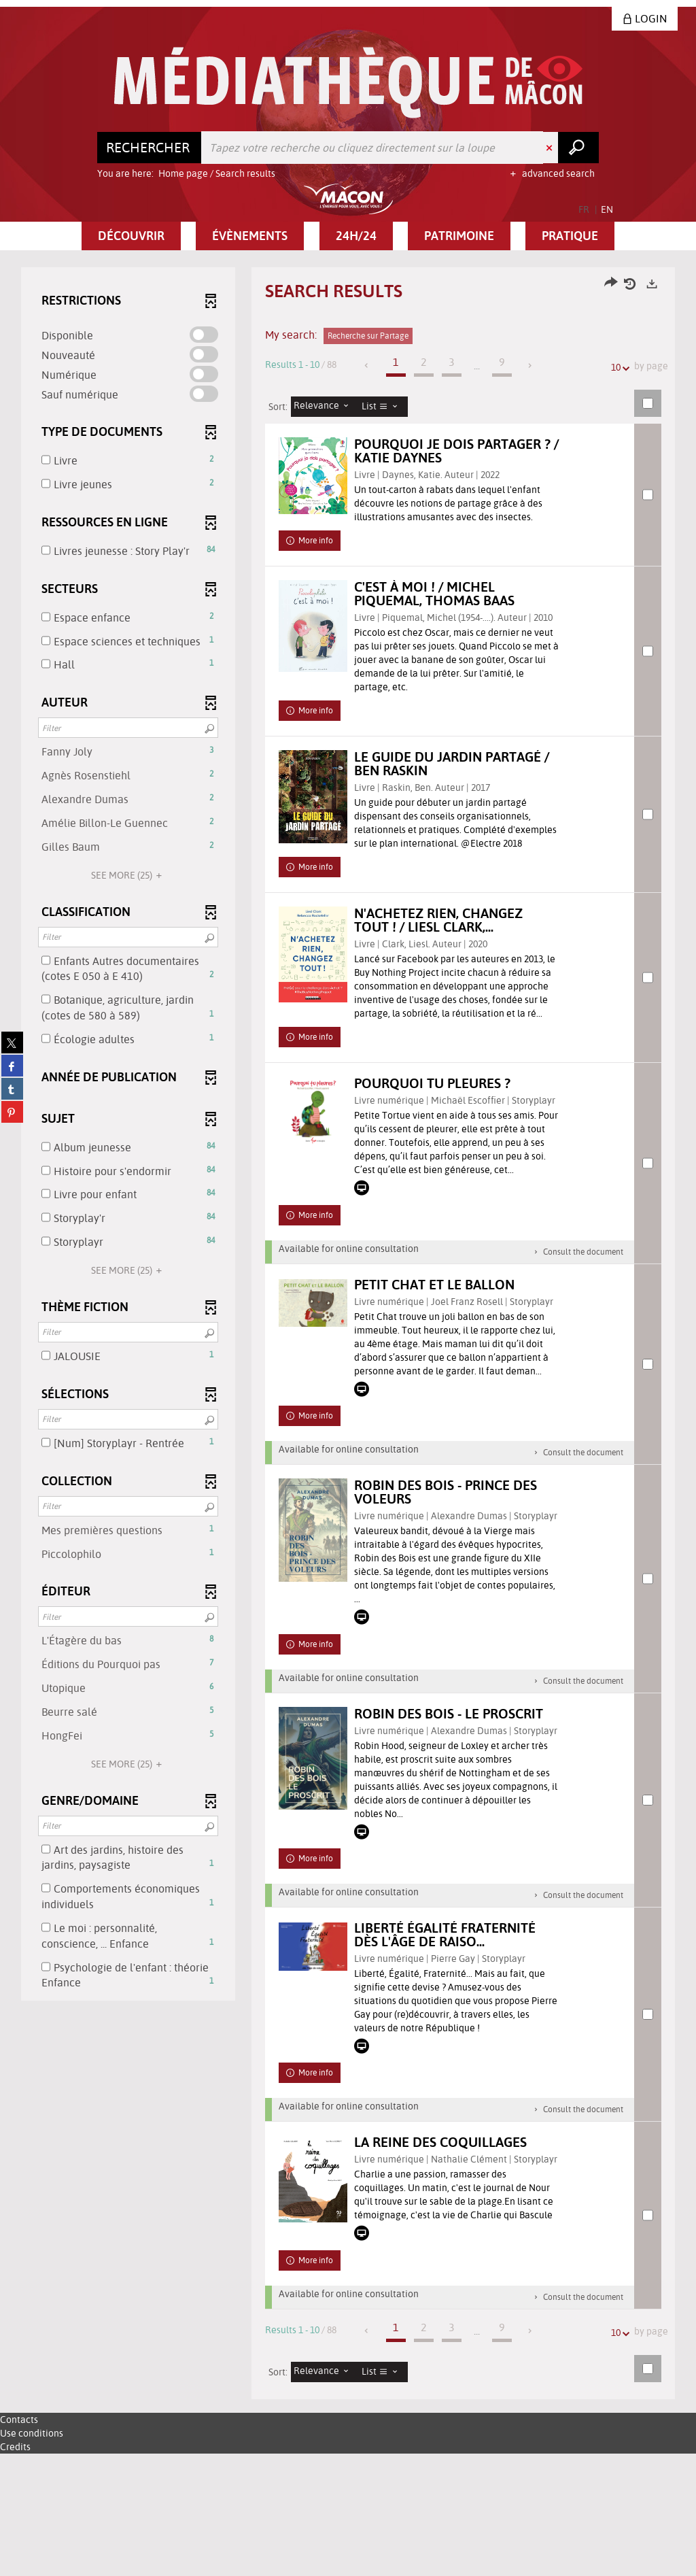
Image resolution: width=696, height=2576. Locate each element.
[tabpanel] (348, 1396)
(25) (128, 875)
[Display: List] (383, 406)
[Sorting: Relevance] (325, 406)
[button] (131, 236)
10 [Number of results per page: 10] (618, 367)
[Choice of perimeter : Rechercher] (149, 147)
